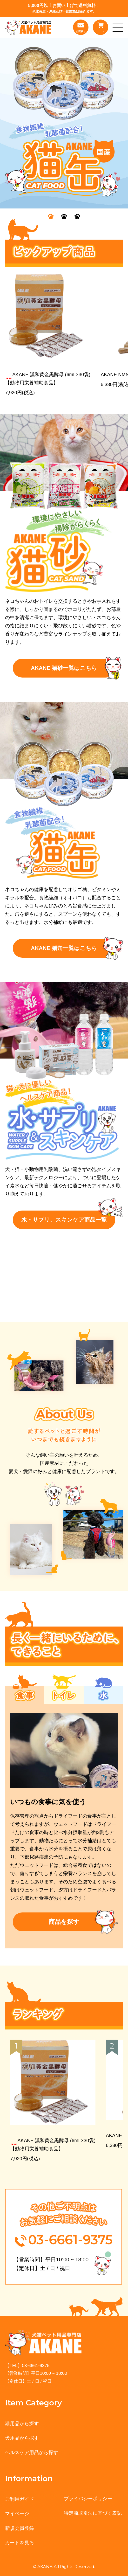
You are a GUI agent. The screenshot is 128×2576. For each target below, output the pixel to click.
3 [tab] (77, 216)
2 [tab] (64, 216)
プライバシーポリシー (88, 2498)
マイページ (17, 2513)
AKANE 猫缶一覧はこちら (64, 948)
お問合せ (81, 27)
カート (100, 27)
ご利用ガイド (19, 2499)
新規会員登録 (19, 2528)
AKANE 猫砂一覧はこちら (64, 668)
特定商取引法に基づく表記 (93, 2513)
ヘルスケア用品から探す (31, 2452)
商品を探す (64, 1921)
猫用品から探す (22, 2423)
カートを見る (19, 2542)
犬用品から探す (22, 2438)
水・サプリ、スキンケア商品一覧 (64, 1220)
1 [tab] (51, 216)
